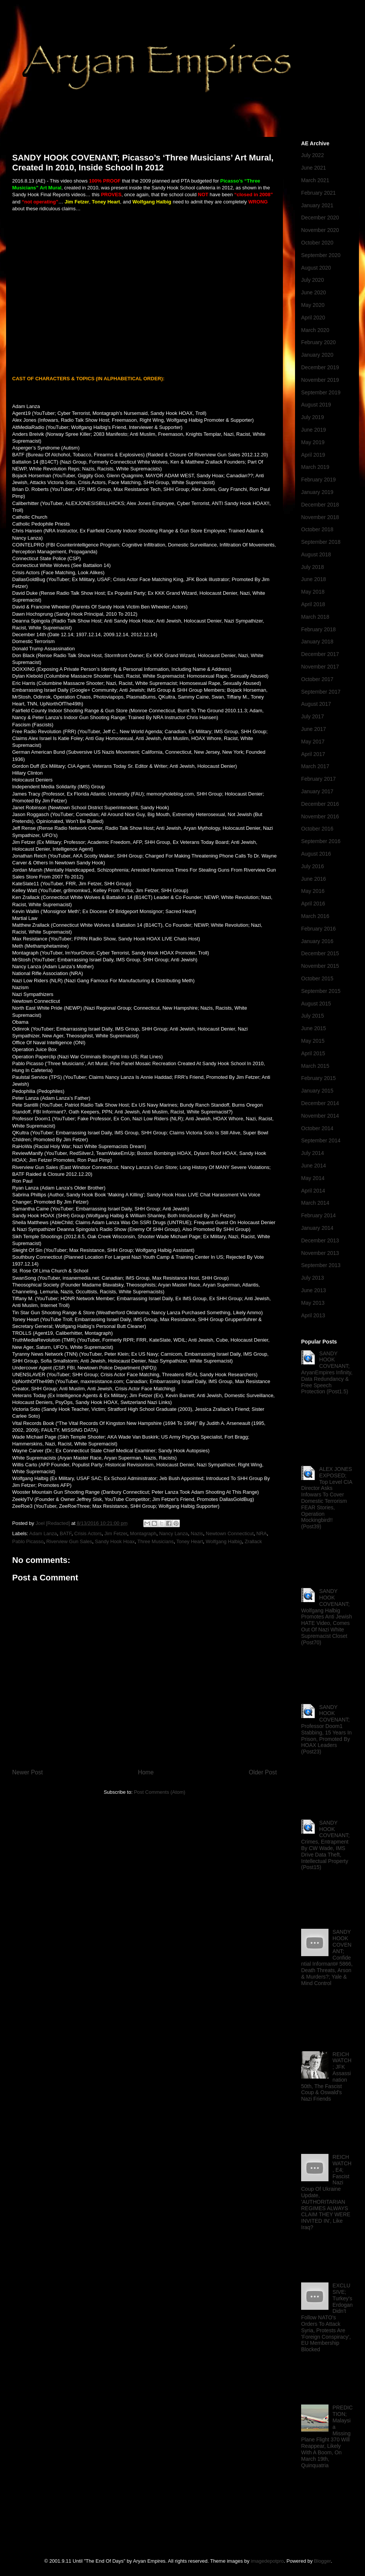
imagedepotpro (267, 2561)
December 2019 (320, 367)
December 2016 (320, 804)
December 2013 (320, 1240)
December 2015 (320, 953)
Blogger (322, 2561)
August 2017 (316, 704)
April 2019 (313, 455)
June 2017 (313, 729)
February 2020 (318, 342)
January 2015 (317, 1091)
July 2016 (312, 866)
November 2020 (320, 230)
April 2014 (313, 1191)
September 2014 (321, 1140)
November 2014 (320, 1116)
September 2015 (321, 991)
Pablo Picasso (27, 1541)
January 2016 (317, 941)
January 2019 (317, 492)
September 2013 (321, 1265)
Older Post (263, 1772)
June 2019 (313, 430)
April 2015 (313, 1053)
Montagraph (143, 1533)
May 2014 (312, 1178)
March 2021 (315, 180)
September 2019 (321, 392)
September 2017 (321, 692)
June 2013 (313, 1290)
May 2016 (312, 891)
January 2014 (317, 1228)
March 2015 (315, 1066)
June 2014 (313, 1166)
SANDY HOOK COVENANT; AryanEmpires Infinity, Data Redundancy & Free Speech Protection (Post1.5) (326, 1372)
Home (146, 1772)
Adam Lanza (43, 1533)
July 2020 (312, 280)
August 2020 (316, 268)
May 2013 (312, 1303)
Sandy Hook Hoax (115, 1541)
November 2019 (320, 380)
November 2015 (320, 966)
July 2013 (312, 1278)
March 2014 (315, 1203)
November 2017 (320, 667)
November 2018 (320, 517)
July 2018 (312, 567)
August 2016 (316, 854)
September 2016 (321, 841)
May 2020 (312, 305)
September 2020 (321, 255)
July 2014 (312, 1153)
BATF (65, 1533)
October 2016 (317, 829)
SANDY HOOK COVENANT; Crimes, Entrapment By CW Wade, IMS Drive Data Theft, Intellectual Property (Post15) (325, 1845)
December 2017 (320, 654)
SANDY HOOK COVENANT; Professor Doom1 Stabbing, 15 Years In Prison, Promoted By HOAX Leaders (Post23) (326, 1729)
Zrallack (253, 1541)
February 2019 (318, 479)
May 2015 (312, 1041)
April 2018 (313, 604)
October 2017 (317, 679)
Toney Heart (189, 1541)
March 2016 (315, 916)
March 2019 (315, 467)
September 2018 (321, 542)
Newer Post (27, 1772)
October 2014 (317, 1128)
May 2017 (312, 741)
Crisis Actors (88, 1533)
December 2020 (320, 217)
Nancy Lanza (173, 1533)
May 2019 (312, 442)
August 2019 (316, 405)
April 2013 (313, 1315)
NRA (261, 1533)
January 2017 (317, 791)
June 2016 (313, 879)
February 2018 (318, 629)
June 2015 (313, 1028)
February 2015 (318, 1078)
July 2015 (312, 1016)
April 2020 (313, 317)
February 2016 (318, 929)
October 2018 (317, 529)
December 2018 (320, 505)
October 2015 (317, 978)
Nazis (197, 1533)
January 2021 (317, 205)
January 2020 (317, 355)
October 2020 (317, 243)
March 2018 (315, 617)
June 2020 (313, 292)
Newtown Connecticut (230, 1533)
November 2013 (320, 1253)
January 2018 (317, 641)
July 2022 (312, 155)
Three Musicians (155, 1541)
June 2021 (313, 168)
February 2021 (318, 193)
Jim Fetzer (116, 1533)
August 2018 (316, 554)
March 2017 (315, 766)
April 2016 (313, 903)
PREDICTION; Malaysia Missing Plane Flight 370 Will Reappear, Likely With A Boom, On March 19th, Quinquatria (327, 2436)
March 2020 (315, 330)
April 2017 (313, 754)
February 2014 (318, 1215)
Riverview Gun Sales (69, 1541)
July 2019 (312, 417)
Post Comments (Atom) (159, 1792)
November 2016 (320, 816)
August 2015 (316, 1004)
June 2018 (313, 579)
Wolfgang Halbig (224, 1541)
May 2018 (312, 592)
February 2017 (318, 779)
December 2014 (320, 1103)
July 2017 (312, 716)
